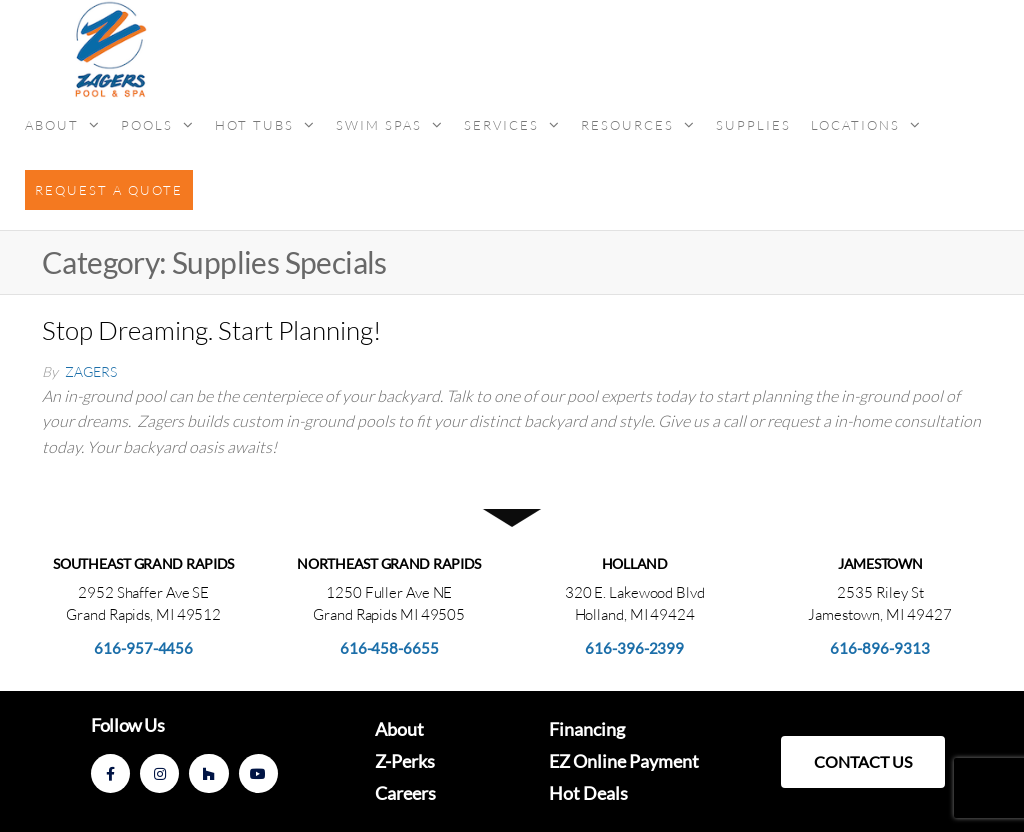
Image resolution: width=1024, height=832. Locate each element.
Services (501, 125)
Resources (627, 125)
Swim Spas (379, 125)
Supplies (753, 125)
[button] (863, 762)
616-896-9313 (880, 648)
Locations (855, 125)
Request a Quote (109, 190)
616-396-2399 (634, 648)
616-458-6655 (389, 648)
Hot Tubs (254, 125)
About (52, 125)
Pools (147, 125)
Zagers (91, 371)
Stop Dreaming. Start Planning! (211, 330)
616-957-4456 (143, 648)
